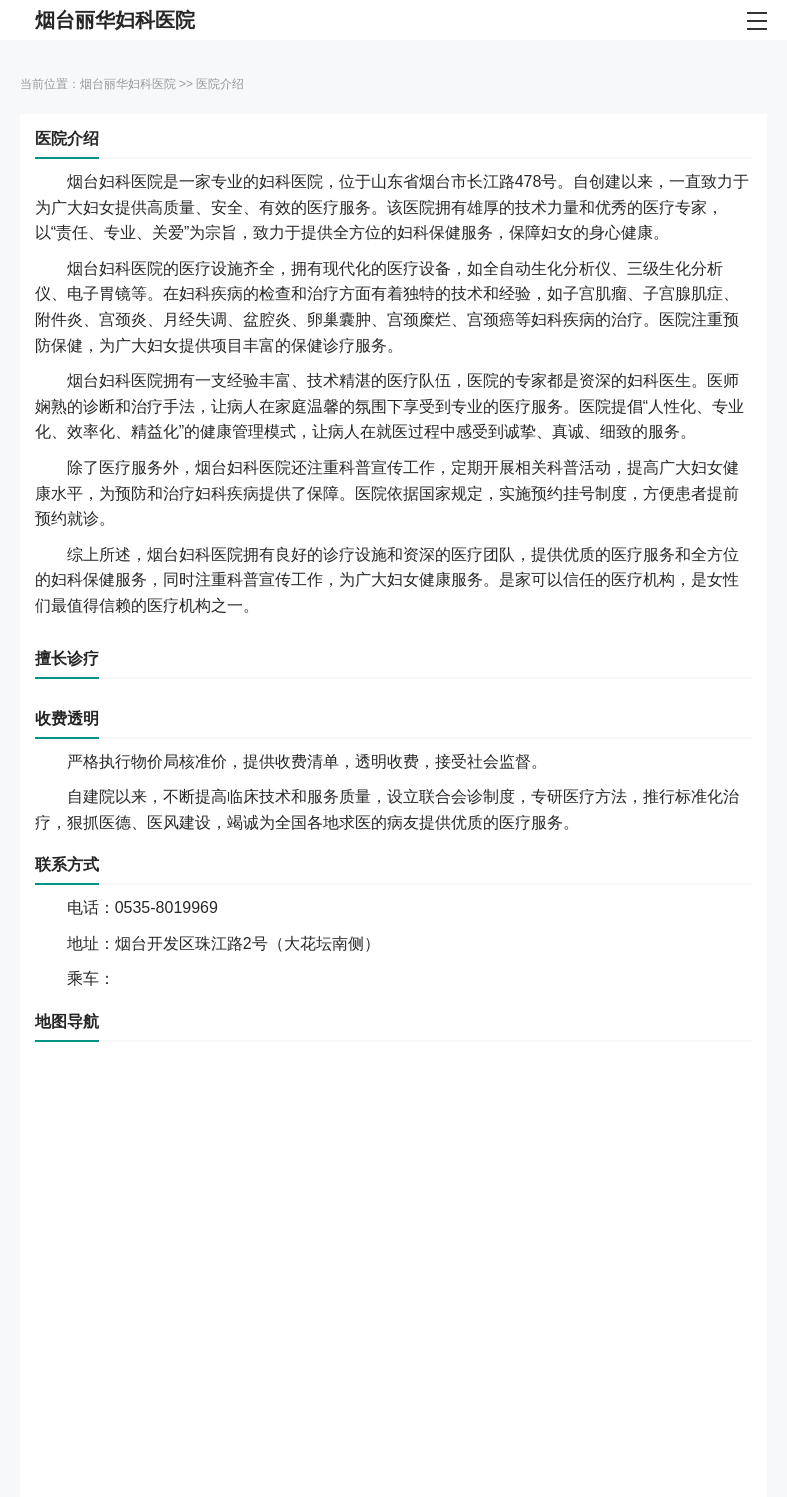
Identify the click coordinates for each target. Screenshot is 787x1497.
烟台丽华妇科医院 (128, 84)
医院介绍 (220, 84)
